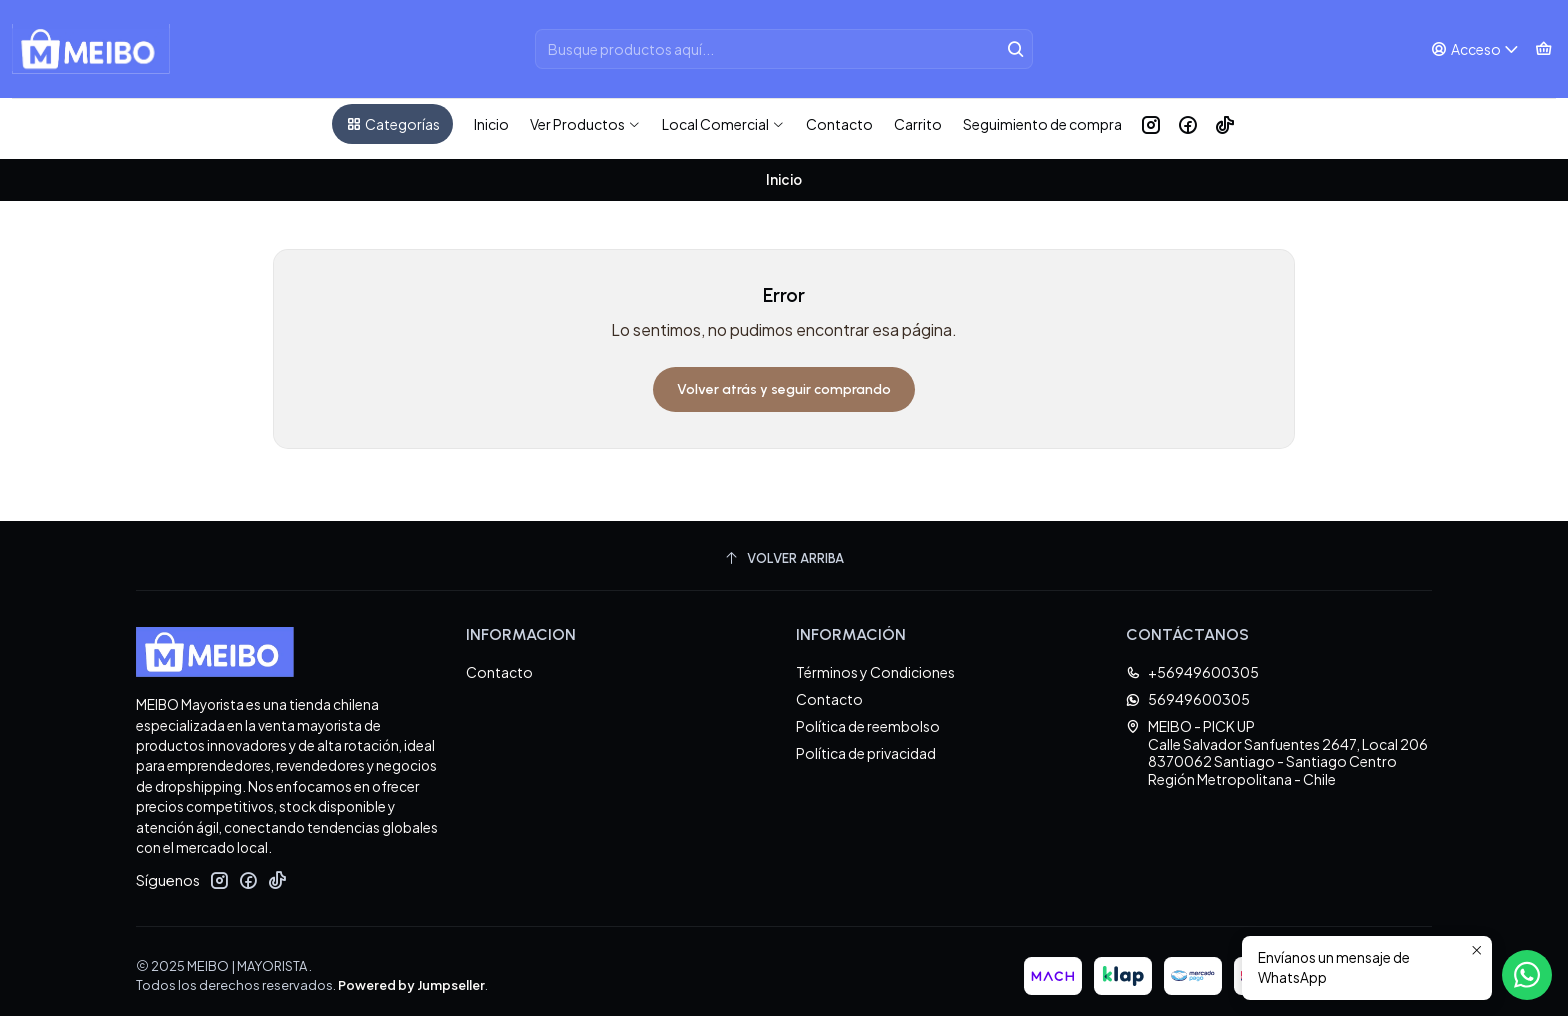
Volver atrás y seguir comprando (784, 380)
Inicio (491, 124)
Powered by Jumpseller (411, 976)
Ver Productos (585, 124)
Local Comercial (723, 124)
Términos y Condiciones (875, 663)
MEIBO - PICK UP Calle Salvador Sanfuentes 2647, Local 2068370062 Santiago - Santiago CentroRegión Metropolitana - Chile (1277, 743)
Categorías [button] (393, 124)
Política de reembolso (868, 717)
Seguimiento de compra (1042, 124)
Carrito (918, 124)
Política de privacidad (866, 744)
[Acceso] (1475, 49)
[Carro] (1543, 49)
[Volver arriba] (784, 549)
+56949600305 (1192, 663)
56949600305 (1188, 690)
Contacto (839, 124)
